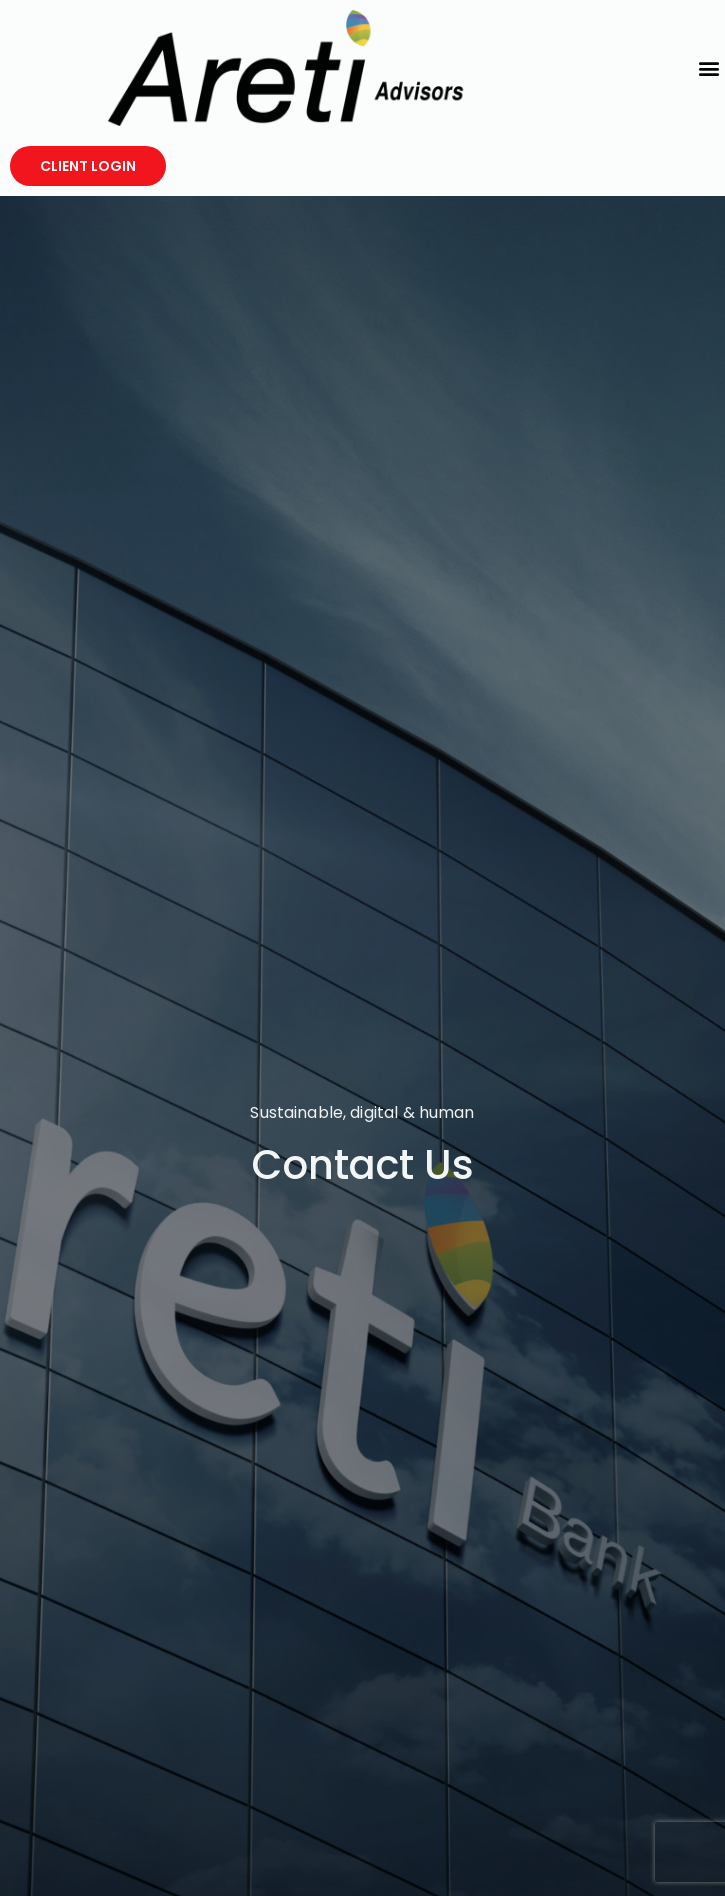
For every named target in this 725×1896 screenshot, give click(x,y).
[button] (708, 67)
